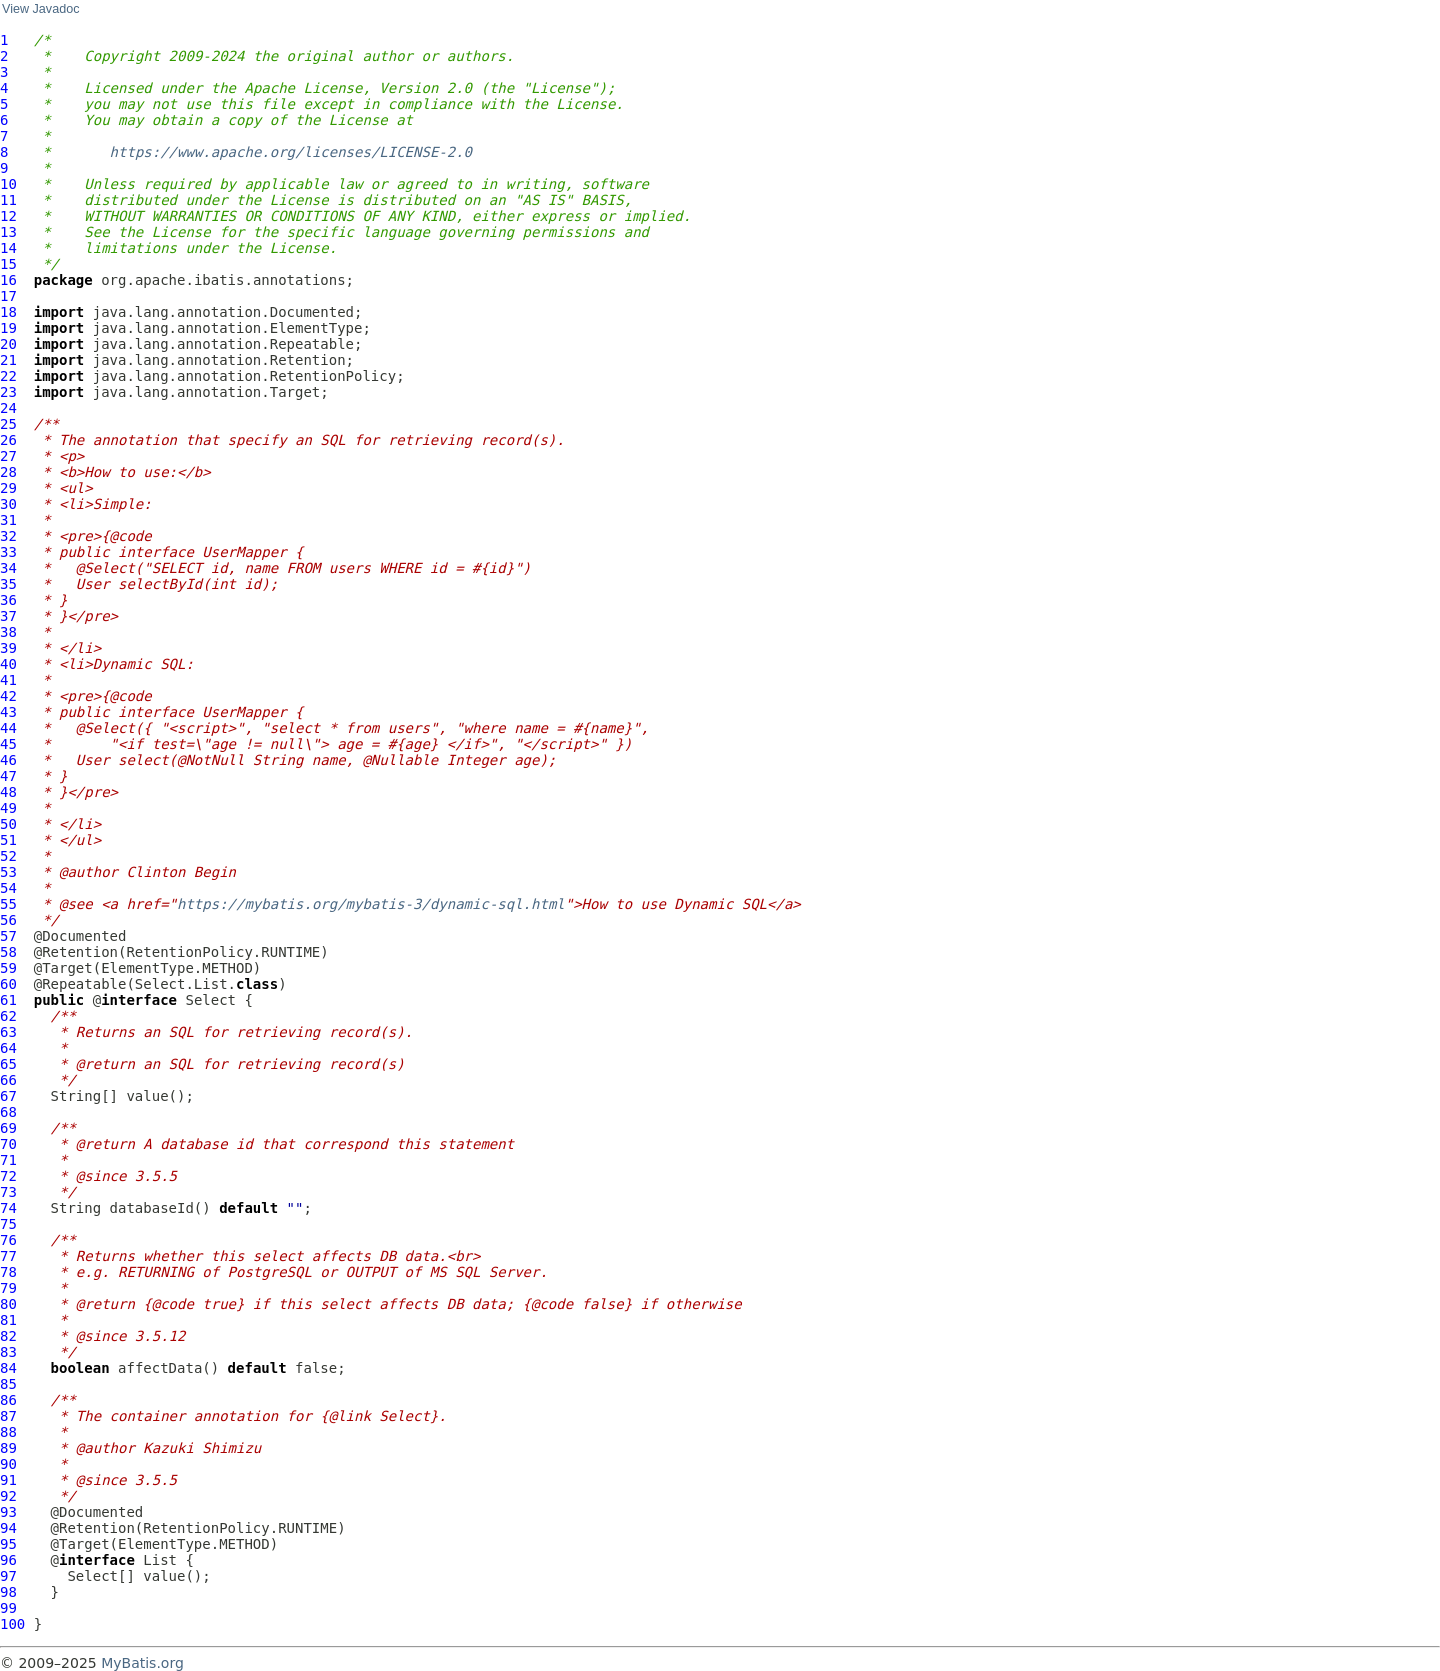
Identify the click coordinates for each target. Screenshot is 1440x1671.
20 (8, 344)
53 (8, 872)
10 (8, 184)
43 (8, 712)
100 (12, 1624)
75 (8, 1224)
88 (8, 1432)
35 (8, 584)
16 (8, 280)
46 (8, 760)
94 (8, 1528)
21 (8, 360)
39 (8, 648)
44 (8, 728)
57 (8, 936)
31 (8, 520)
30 (8, 504)
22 (8, 376)
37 (8, 616)
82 (8, 1336)
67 (8, 1096)
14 (8, 248)
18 (8, 312)
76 (8, 1240)
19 (8, 328)
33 (8, 552)
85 (8, 1384)
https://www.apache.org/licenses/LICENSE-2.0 (291, 152)
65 (8, 1064)
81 (8, 1320)
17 (8, 296)
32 (8, 536)
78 (8, 1272)
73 (8, 1192)
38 (8, 632)
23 (8, 392)
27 (8, 456)
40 (8, 664)
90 (8, 1464)
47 (8, 776)
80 (8, 1304)
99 (8, 1608)
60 (8, 984)
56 (8, 920)
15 (8, 264)
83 (8, 1352)
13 (8, 232)
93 (8, 1512)
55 (8, 904)
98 (8, 1592)
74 (8, 1208)
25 (8, 424)
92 (8, 1496)
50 (8, 824)
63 (8, 1032)
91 (8, 1480)
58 (8, 952)
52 (8, 856)
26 (8, 440)
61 (8, 1000)
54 (8, 888)
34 (8, 568)
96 (8, 1560)
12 (8, 216)
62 (8, 1016)
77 (8, 1256)
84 (8, 1368)
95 (8, 1544)
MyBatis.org (142, 1663)
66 (8, 1080)
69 (8, 1128)
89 (8, 1448)
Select (210, 1000)
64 (8, 1048)
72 (8, 1176)
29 (8, 488)
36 (8, 600)
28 (8, 472)
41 (8, 680)
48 (8, 792)
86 (8, 1400)
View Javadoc (40, 9)
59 (8, 968)
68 (8, 1112)
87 (8, 1416)
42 (8, 696)
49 (8, 808)
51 (8, 840)
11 (8, 200)
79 (8, 1288)
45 (8, 744)
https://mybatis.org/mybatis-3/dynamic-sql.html (371, 904)
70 (8, 1144)
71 (8, 1160)
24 (8, 408)
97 (8, 1576)
